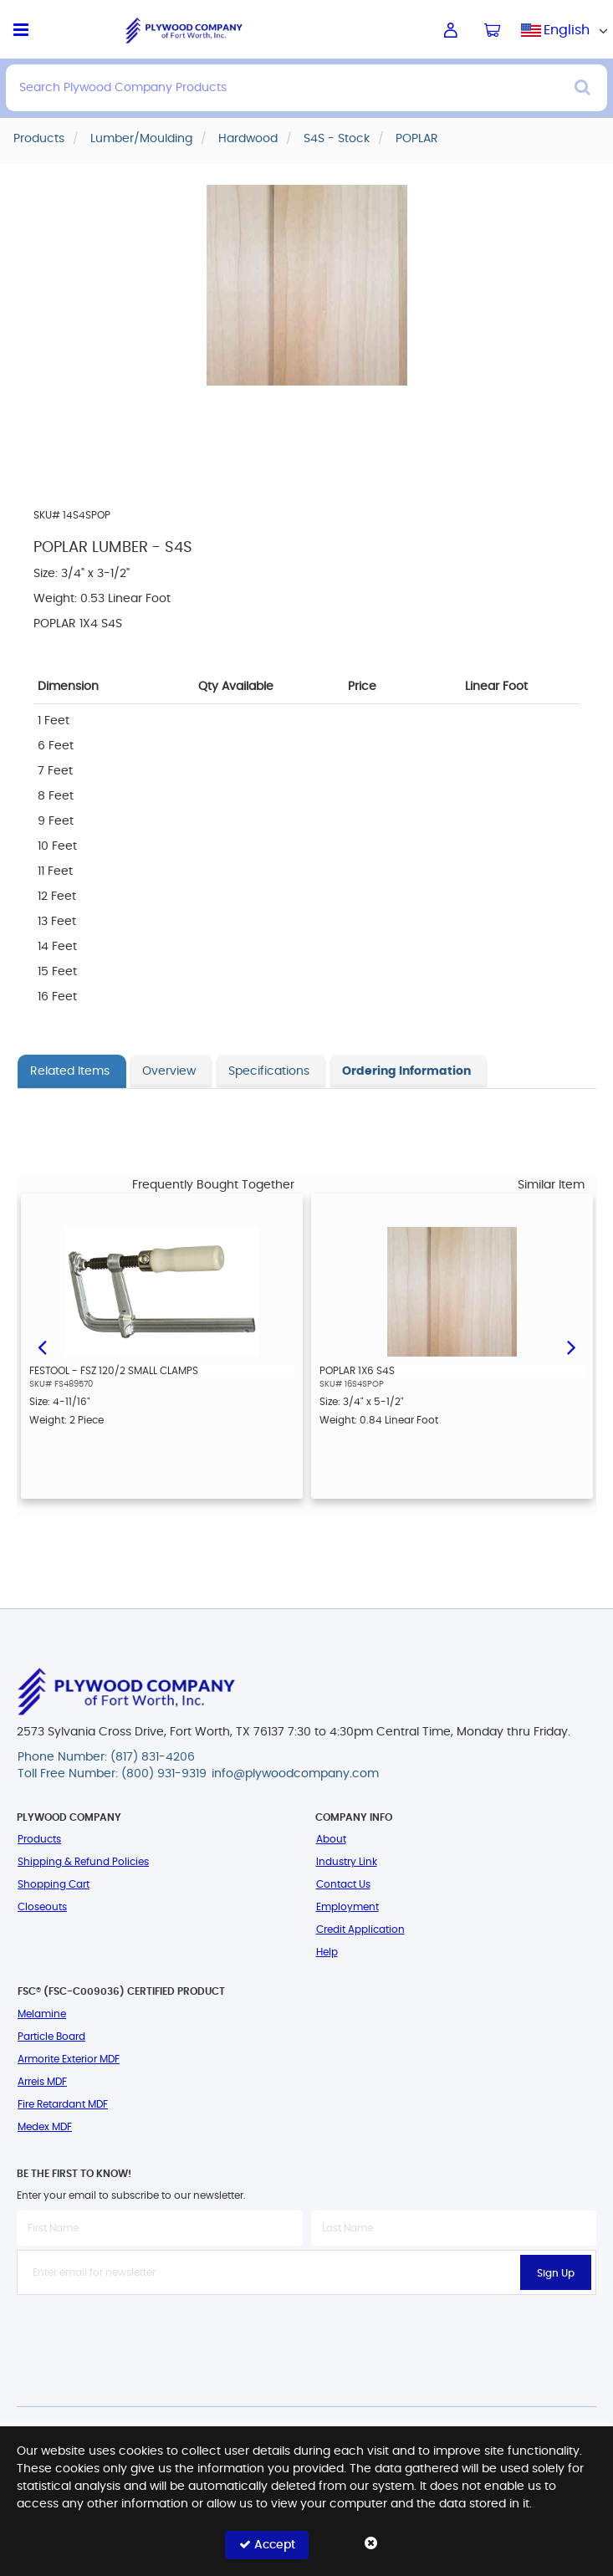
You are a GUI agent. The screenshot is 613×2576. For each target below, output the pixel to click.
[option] (162, 1346)
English (567, 30)
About (331, 1839)
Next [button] (571, 1345)
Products (39, 1839)
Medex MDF (45, 2127)
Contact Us (343, 1884)
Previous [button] (41, 1345)
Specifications (268, 1071)
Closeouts (42, 1907)
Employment (347, 1907)
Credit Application (360, 1929)
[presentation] (307, 2331)
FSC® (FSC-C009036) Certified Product (121, 1991)
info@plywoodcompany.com (295, 1774)
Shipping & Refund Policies (83, 1862)
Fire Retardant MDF (63, 2104)
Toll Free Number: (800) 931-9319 (112, 1774)
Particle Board (51, 2037)
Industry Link (346, 1862)
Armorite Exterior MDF (69, 2059)
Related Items (70, 1071)
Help (327, 1952)
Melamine (42, 2014)
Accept (267, 2544)
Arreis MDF (42, 2082)
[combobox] (567, 30)
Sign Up (556, 2273)
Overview (169, 1071)
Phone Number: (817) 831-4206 (106, 1757)
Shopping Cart (53, 1884)
